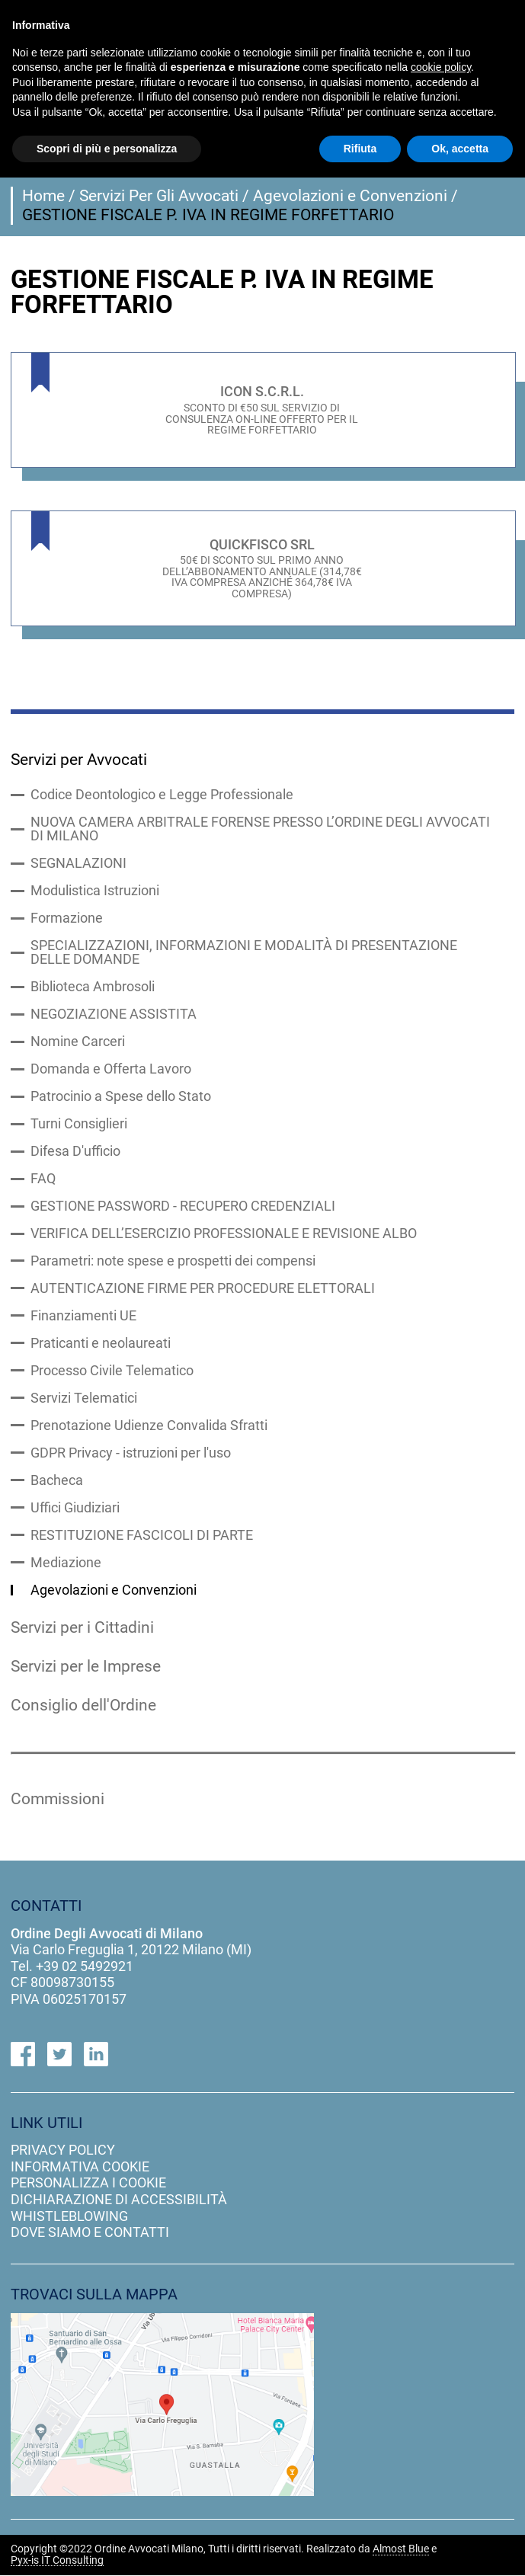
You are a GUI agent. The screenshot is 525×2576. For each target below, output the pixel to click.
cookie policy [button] (441, 67)
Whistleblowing (69, 2216)
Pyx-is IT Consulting (57, 2560)
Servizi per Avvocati (79, 759)
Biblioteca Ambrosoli (92, 987)
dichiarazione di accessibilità (119, 2200)
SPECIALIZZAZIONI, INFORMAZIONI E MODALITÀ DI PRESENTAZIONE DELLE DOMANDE (243, 952)
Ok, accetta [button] (459, 148)
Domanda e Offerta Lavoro (110, 1069)
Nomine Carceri (77, 1041)
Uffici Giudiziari (75, 1508)
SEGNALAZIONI (78, 863)
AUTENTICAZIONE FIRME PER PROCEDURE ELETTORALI (202, 1288)
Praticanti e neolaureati (100, 1343)
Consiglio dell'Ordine (83, 1705)
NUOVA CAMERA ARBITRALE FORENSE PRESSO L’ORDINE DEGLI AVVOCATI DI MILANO (260, 829)
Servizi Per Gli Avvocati (158, 196)
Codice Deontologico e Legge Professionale (161, 795)
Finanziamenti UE (83, 1316)
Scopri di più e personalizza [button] (107, 148)
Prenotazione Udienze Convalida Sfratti (148, 1425)
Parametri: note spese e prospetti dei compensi (172, 1261)
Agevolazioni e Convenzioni (350, 196)
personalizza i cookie (88, 2183)
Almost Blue (401, 2550)
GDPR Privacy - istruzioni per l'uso (130, 1453)
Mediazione (65, 1563)
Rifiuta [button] (360, 148)
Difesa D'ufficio (75, 1151)
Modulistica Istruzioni (94, 891)
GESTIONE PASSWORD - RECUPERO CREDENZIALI (182, 1206)
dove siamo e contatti (90, 2233)
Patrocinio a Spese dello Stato (120, 1096)
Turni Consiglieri (78, 1124)
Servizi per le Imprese (86, 1666)
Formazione (66, 918)
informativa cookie (80, 2166)
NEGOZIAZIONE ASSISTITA (113, 1014)
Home (43, 196)
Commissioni (57, 1799)
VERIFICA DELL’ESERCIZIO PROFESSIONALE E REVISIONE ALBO (223, 1233)
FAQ (43, 1179)
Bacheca (56, 1480)
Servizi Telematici (83, 1398)
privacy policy (63, 2150)
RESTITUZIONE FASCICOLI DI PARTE (141, 1535)
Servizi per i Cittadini (82, 1627)
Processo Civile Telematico (112, 1371)
